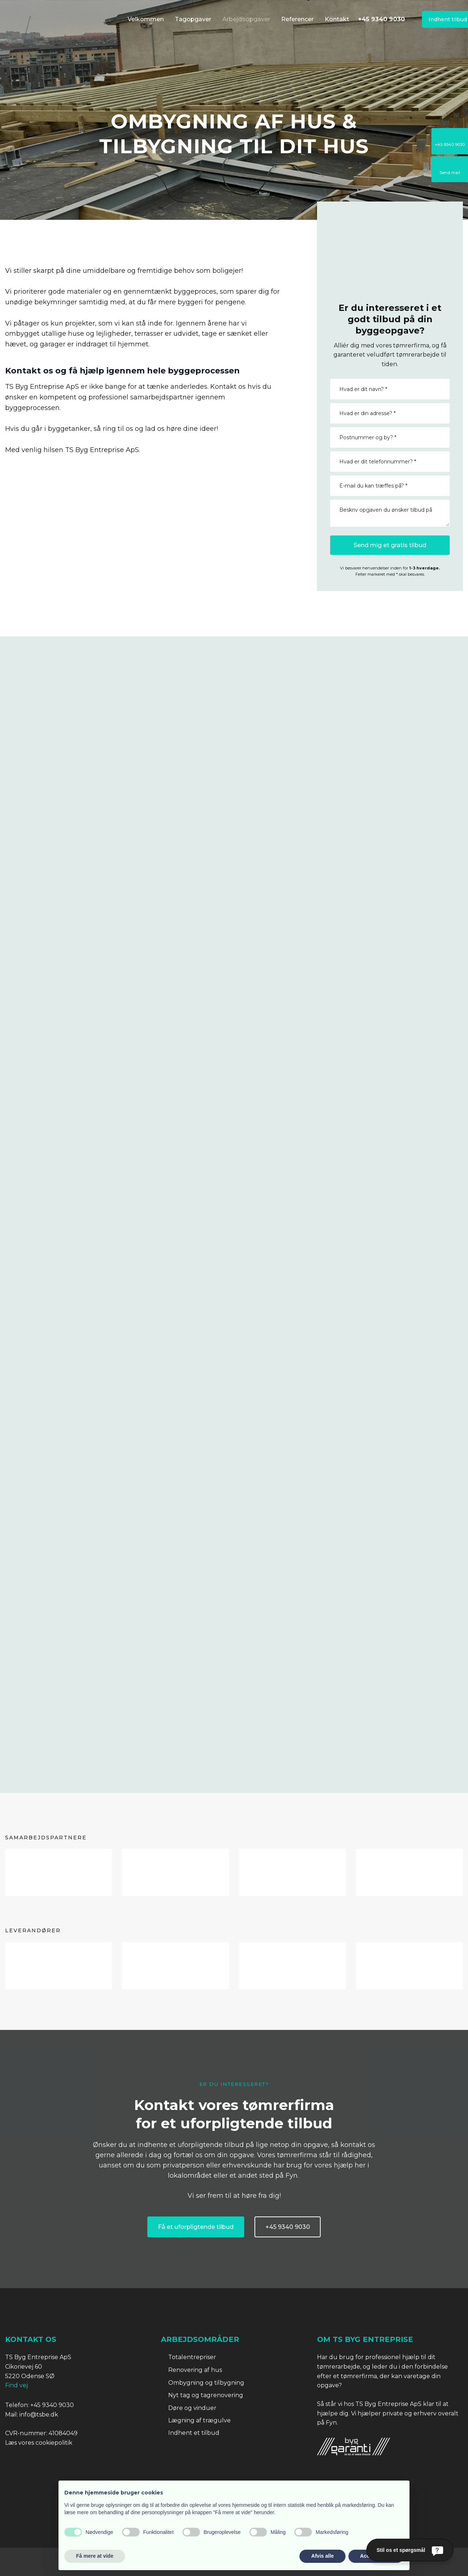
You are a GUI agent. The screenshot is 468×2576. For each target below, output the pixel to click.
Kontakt (337, 19)
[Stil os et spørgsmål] (409, 2550)
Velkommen (146, 19)
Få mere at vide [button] (94, 2556)
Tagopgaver (193, 19)
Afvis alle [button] (322, 2556)
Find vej (16, 2385)
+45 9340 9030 (52, 2405)
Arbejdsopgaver (246, 19)
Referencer (297, 19)
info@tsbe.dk (38, 2414)
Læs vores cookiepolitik (38, 2442)
